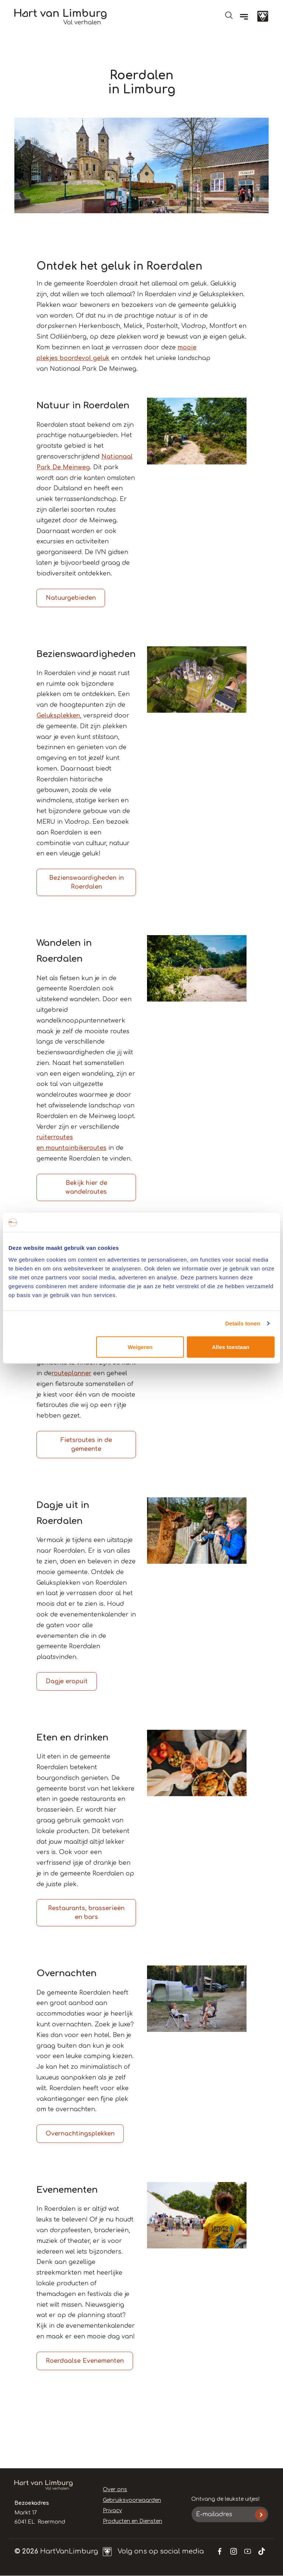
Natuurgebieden (71, 598)
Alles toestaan (230, 1347)
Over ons (115, 2489)
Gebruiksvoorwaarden (132, 2500)
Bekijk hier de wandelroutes (86, 1187)
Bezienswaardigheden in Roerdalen (86, 882)
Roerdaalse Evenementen (85, 2361)
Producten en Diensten (132, 2521)
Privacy (112, 2510)
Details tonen (242, 1323)
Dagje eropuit (67, 1681)
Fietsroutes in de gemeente (86, 1444)
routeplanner (71, 1373)
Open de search (229, 15)
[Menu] (244, 17)
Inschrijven (260, 2514)
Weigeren (140, 1347)
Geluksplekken (58, 715)
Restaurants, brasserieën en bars (86, 1912)
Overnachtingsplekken (80, 2133)
